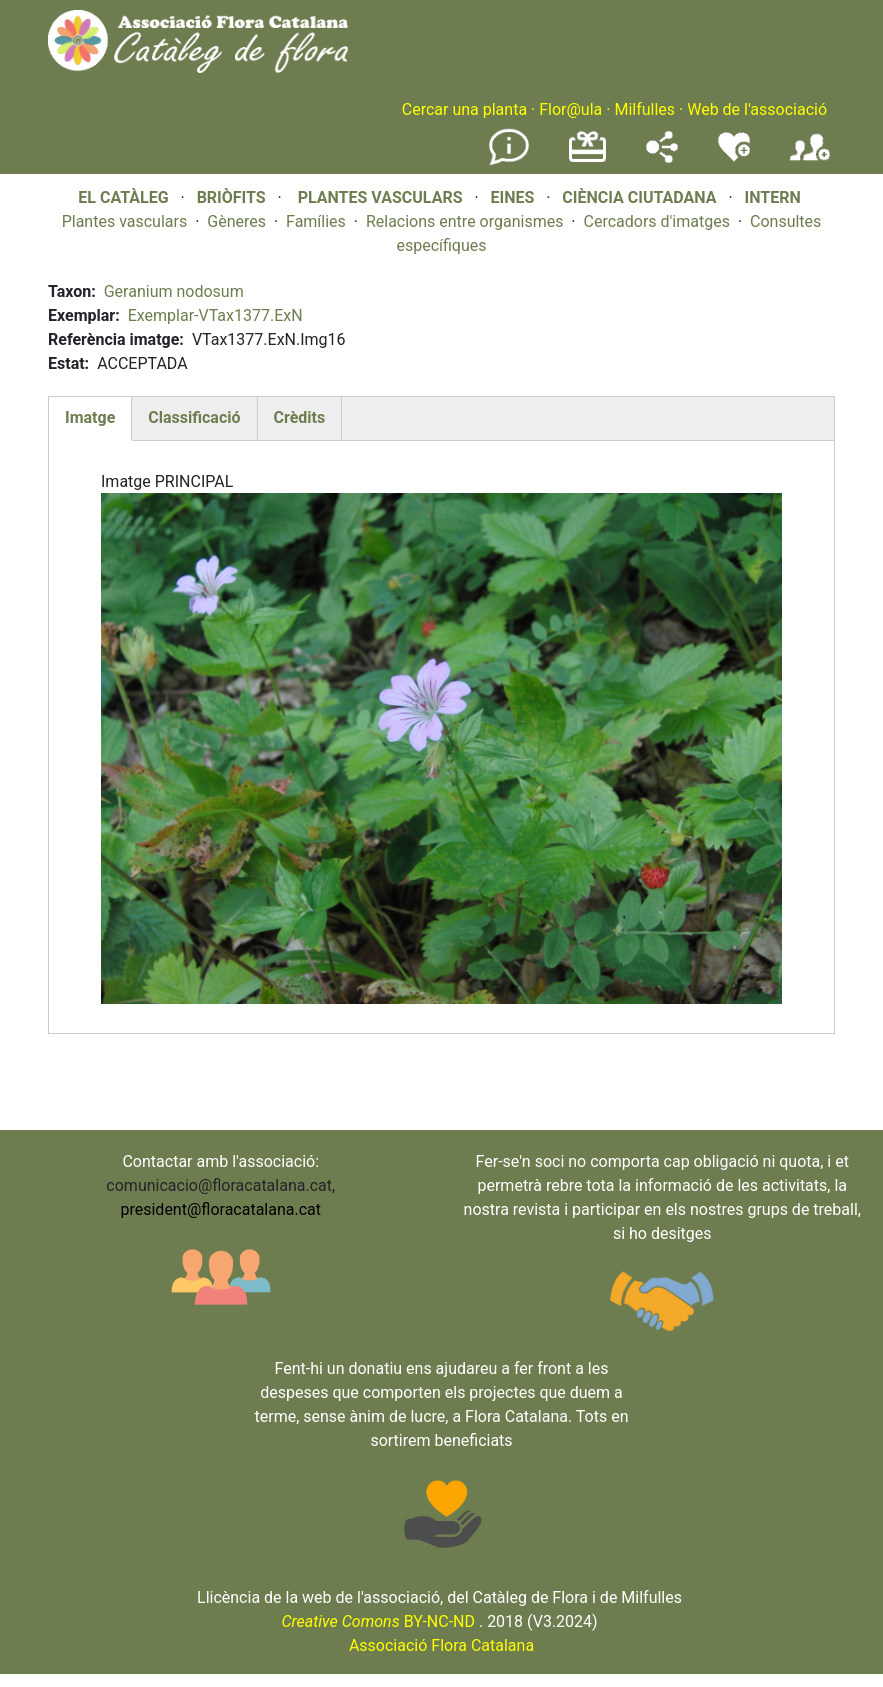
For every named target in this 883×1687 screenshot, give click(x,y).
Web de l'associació (757, 109)
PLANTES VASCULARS (380, 197)
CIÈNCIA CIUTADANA (639, 197)
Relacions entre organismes (465, 221)
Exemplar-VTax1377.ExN (215, 315)
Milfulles (644, 109)
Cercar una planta (464, 109)
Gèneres (236, 221)
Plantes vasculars (125, 221)
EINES (512, 197)
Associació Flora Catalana (441, 1645)
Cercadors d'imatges (656, 221)
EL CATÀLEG (123, 197)
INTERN (772, 197)
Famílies (316, 221)
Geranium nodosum (174, 291)
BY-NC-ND (378, 1621)
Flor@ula (570, 109)
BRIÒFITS (233, 197)
